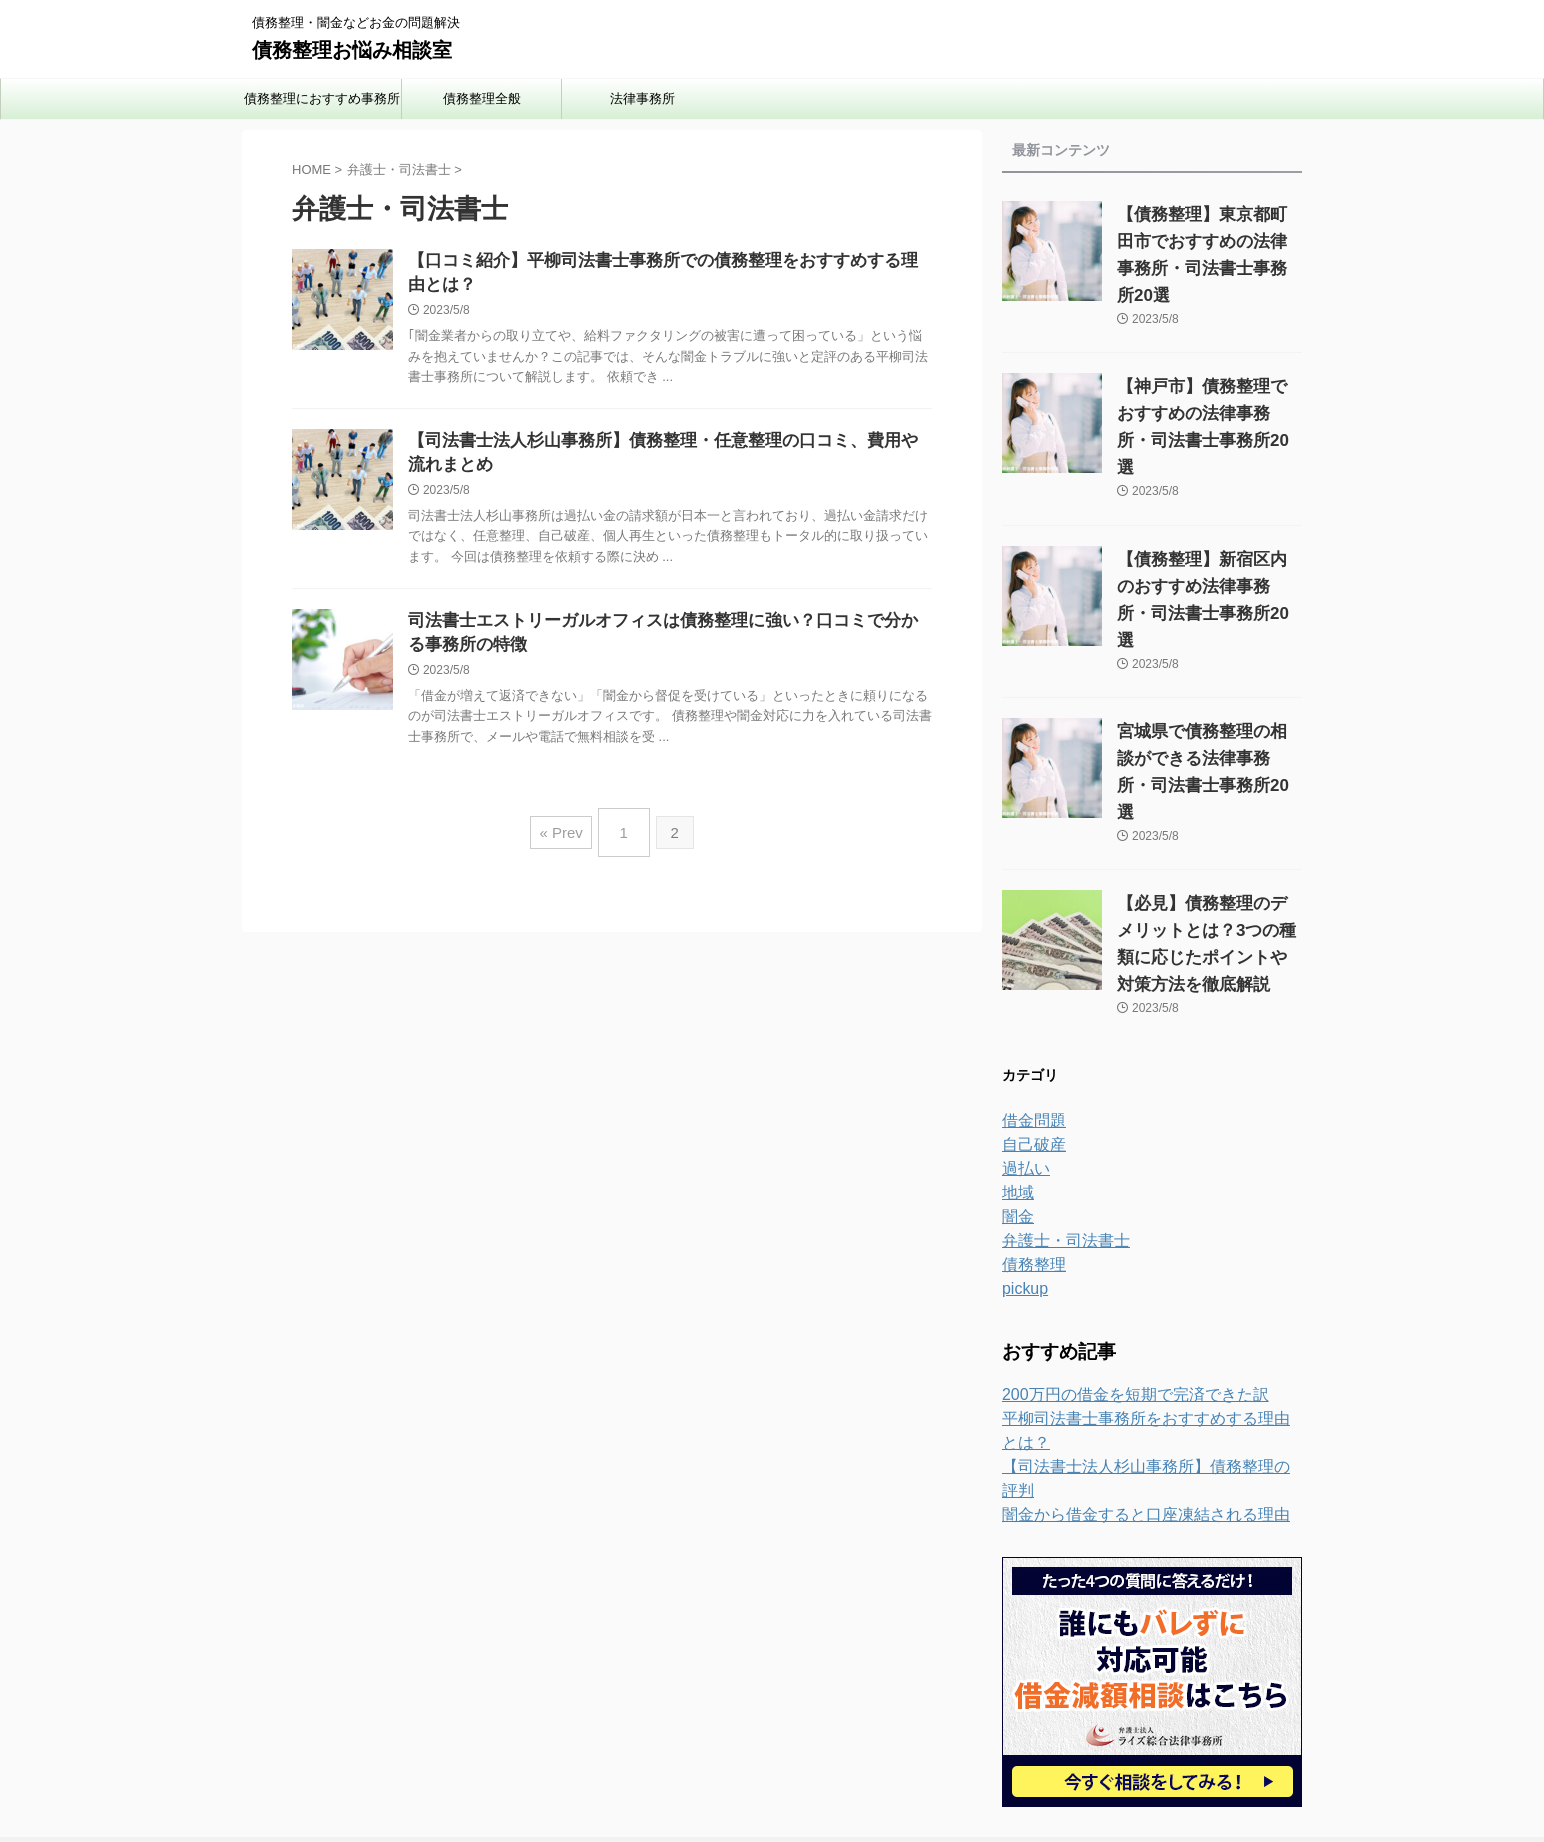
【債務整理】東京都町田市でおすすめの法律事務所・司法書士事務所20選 (1206, 241)
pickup (1022, 1181)
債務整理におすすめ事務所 (322, 98)
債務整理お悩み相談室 (352, 50)
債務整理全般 (482, 98)
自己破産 (1030, 1037)
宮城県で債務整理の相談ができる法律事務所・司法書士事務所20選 (1205, 677)
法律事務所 (642, 98)
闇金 (1016, 1109)
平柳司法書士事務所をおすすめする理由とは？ (1149, 1311)
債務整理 (1030, 1157)
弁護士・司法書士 (1058, 1133)
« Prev (565, 857)
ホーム (608, 1711)
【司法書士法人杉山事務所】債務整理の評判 (1142, 1335)
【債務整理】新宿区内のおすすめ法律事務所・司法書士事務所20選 (1205, 532)
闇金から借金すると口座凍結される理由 (1128, 1359)
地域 (1016, 1085)
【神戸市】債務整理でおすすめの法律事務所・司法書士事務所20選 (1205, 386)
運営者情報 (924, 1711)
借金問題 (1030, 1013)
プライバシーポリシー (711, 1711)
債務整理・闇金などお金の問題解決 (772, 1749)
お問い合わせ (833, 1711)
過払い (1023, 1061)
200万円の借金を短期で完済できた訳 (1118, 1287)
